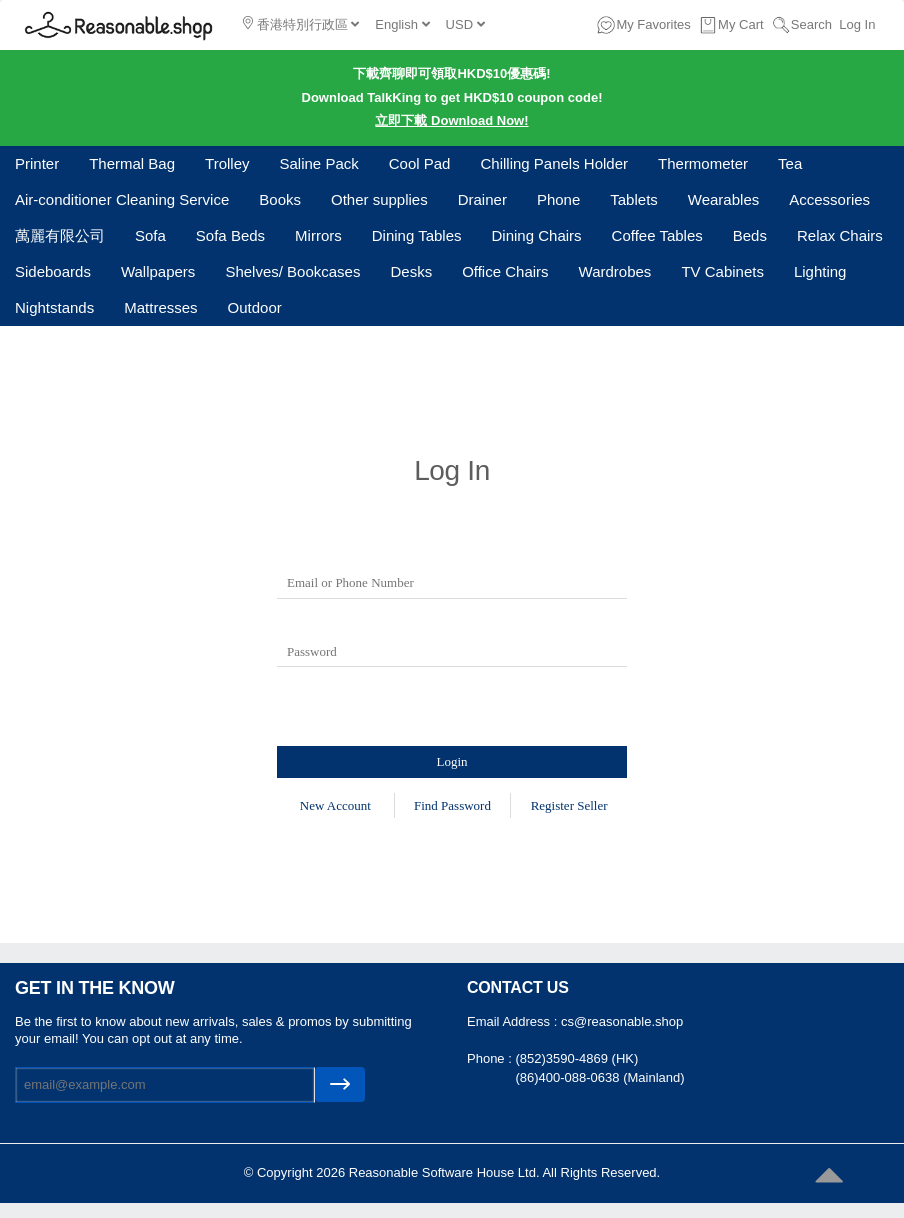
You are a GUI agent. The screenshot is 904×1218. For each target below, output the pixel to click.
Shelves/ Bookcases (292, 271)
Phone (558, 199)
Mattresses (160, 307)
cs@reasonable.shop (622, 1021)
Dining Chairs (537, 235)
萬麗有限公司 (60, 235)
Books (280, 199)
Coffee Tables (657, 235)
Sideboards (53, 271)
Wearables (723, 199)
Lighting (820, 271)
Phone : (491, 1058)
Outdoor (255, 307)
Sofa (150, 235)
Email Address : (514, 1021)
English (402, 24)
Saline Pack (319, 163)
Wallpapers (158, 271)
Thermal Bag (132, 163)
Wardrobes (615, 271)
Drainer (482, 199)
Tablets (634, 199)
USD (465, 24)
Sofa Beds (230, 235)
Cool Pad (420, 163)
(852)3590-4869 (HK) (576, 1058)
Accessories (829, 199)
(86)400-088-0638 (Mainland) (599, 1077)
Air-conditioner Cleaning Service (122, 199)
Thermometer (703, 163)
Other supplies (379, 199)
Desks (411, 271)
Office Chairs (505, 271)
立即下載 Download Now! (451, 120)
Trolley (227, 163)
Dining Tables (417, 235)
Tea (790, 163)
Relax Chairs (840, 235)
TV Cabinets (722, 271)
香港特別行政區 (301, 24)
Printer (37, 163)
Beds (750, 235)
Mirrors (318, 235)
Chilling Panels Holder (554, 163)
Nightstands (54, 307)
